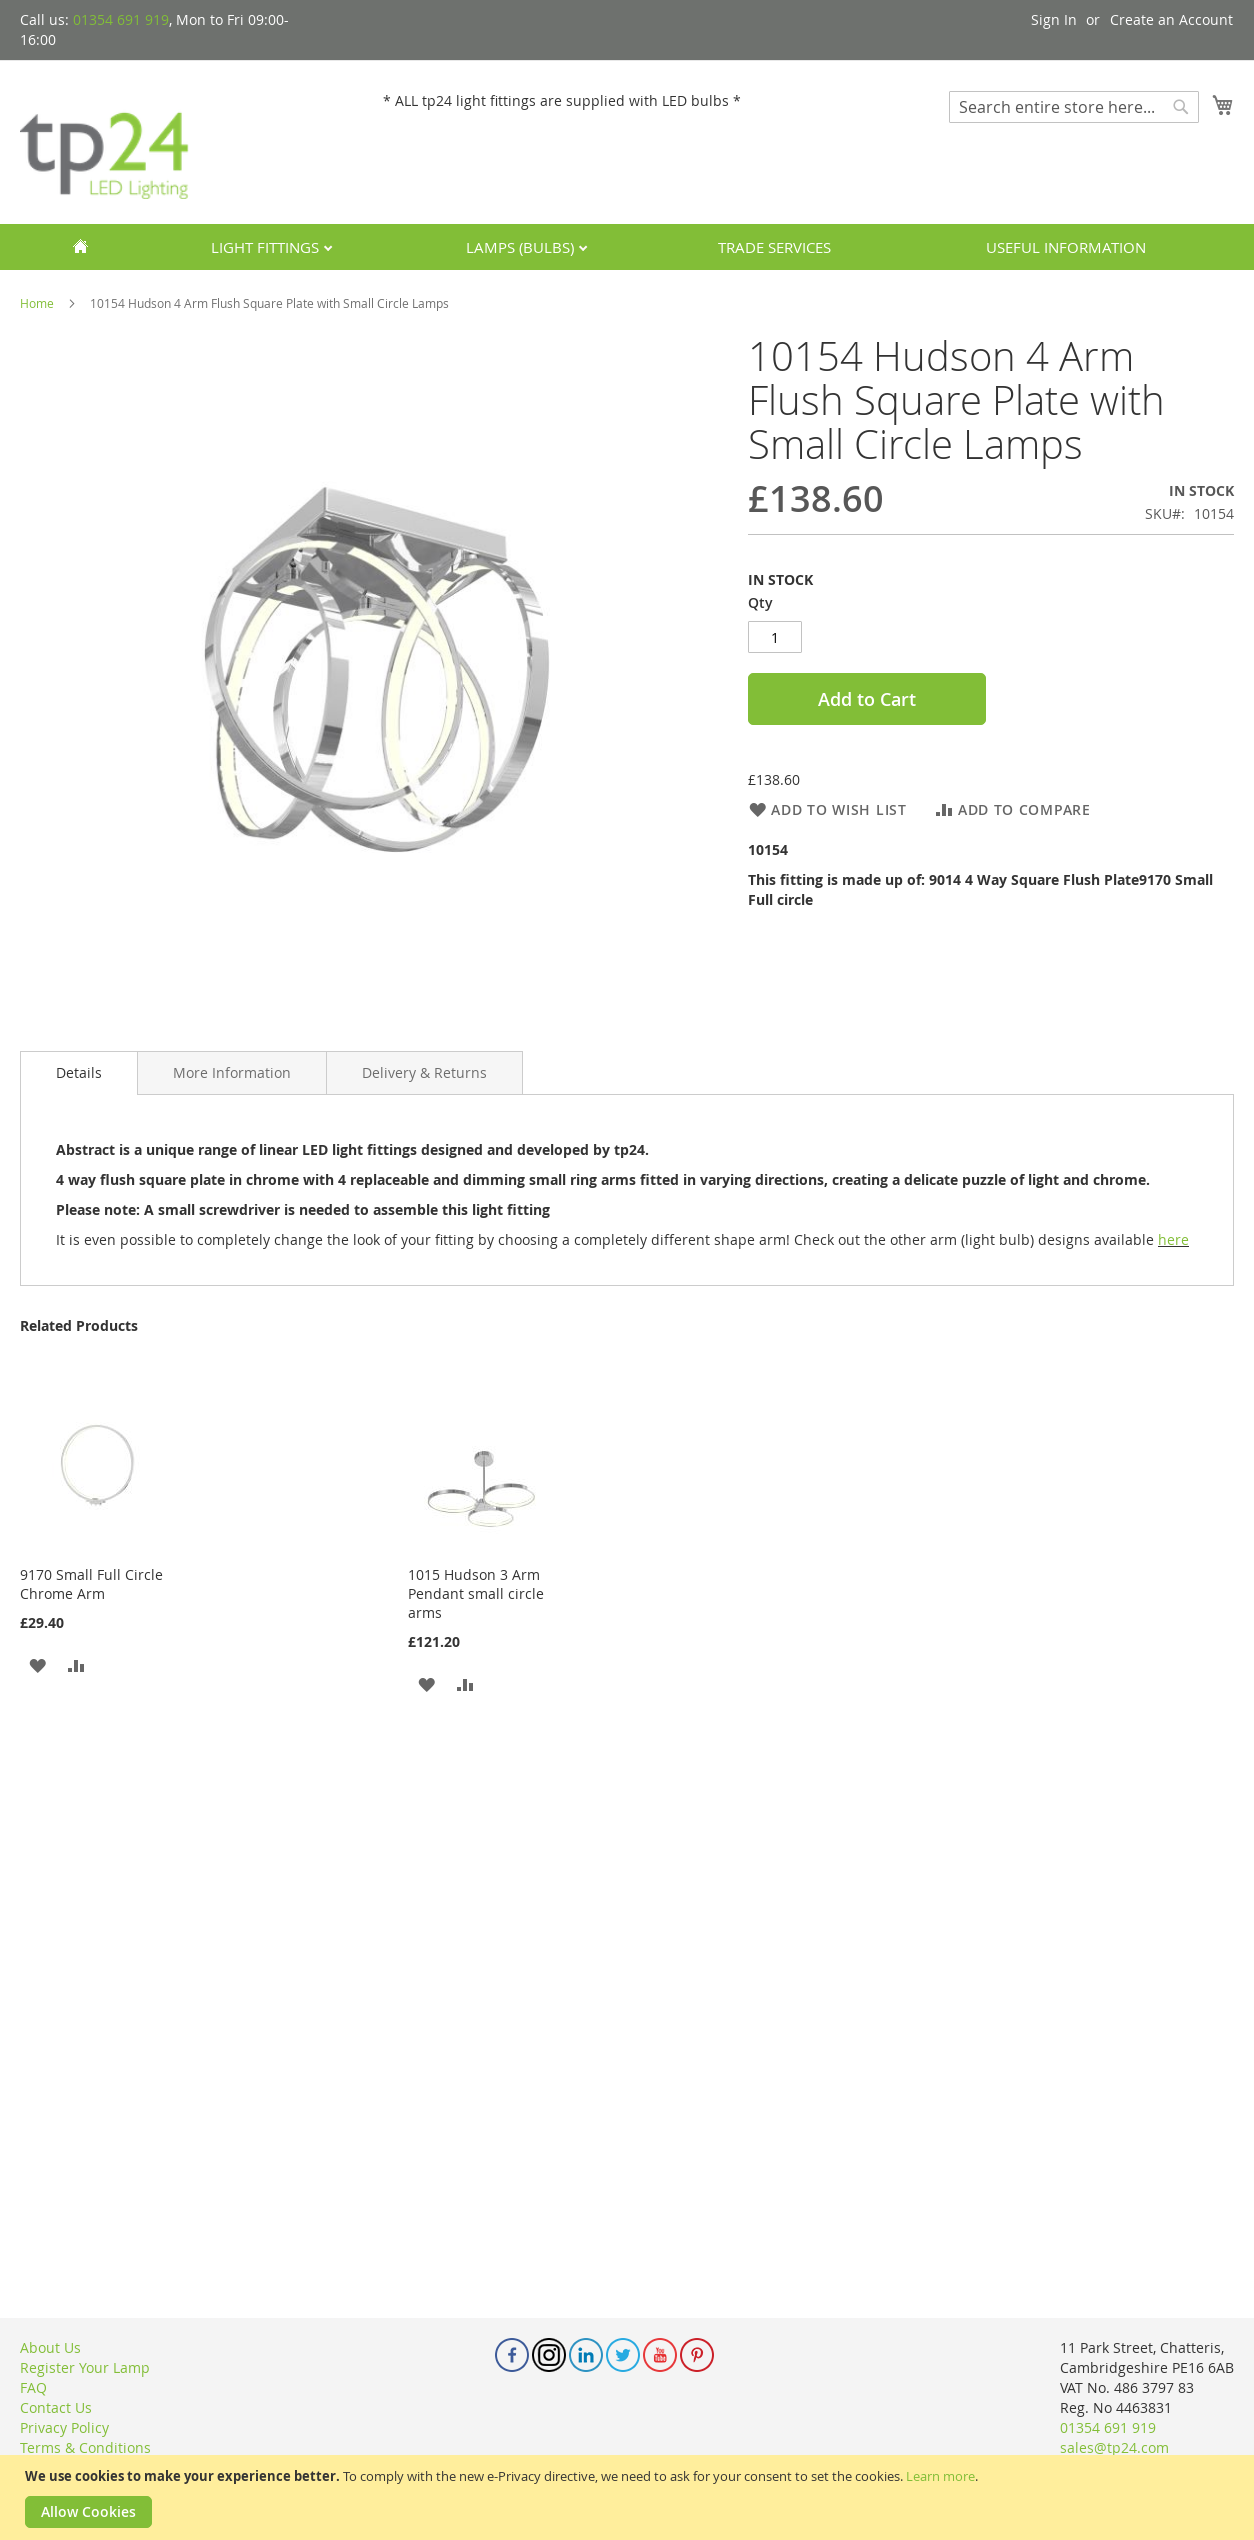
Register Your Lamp (85, 2367)
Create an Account (1171, 19)
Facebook (512, 2355)
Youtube (660, 2355)
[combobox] (1074, 107)
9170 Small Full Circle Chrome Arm (91, 1584)
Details (79, 1072)
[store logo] (105, 141)
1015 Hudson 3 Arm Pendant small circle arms (476, 1593)
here (1173, 1239)
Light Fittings (267, 247)
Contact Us (56, 2407)
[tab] (79, 1073)
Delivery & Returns (424, 1072)
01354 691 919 (121, 19)
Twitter (623, 2355)
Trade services (774, 247)
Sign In (1054, 19)
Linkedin (586, 2355)
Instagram (549, 2355)
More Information (232, 1072)
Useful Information (1066, 247)
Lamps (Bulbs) (522, 247)
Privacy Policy (64, 2427)
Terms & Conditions (85, 2447)
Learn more (940, 2476)
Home (37, 303)
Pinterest (697, 2355)
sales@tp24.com (1114, 2447)
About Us (50, 2347)
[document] (629, 2497)
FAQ (33, 2387)
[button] (37, 1664)
